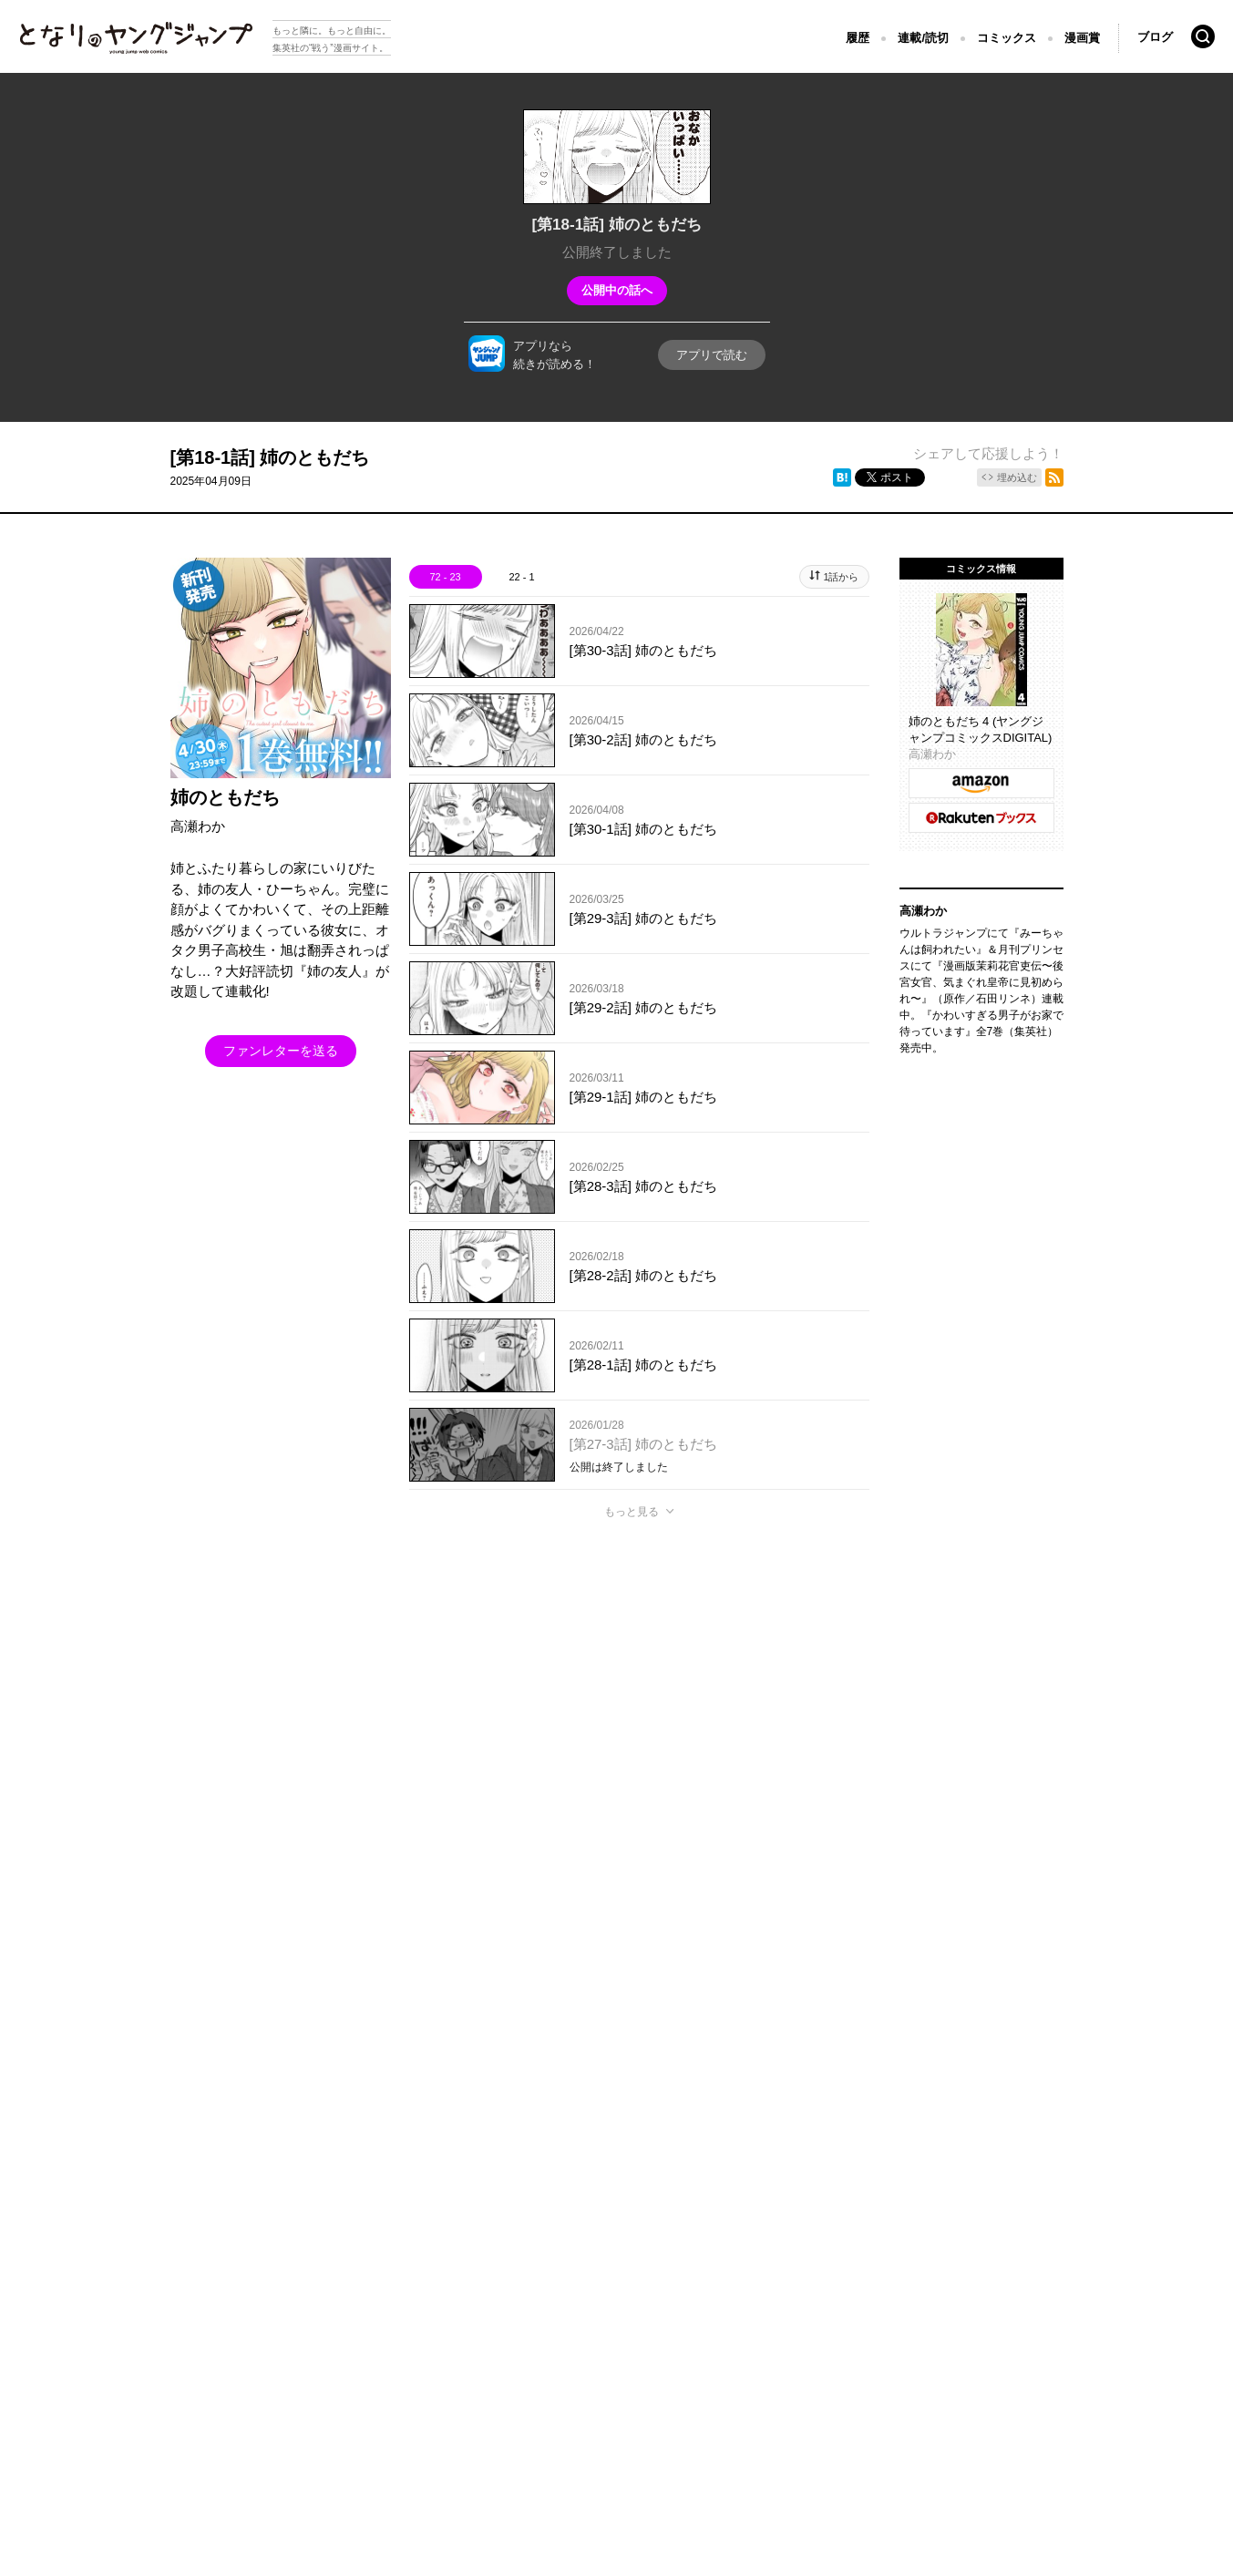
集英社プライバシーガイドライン (285, 2316)
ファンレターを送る (280, 1050)
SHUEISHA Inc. (102, 2343)
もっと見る (631, 1511)
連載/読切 (923, 38)
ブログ (1155, 37)
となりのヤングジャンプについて (100, 2316)
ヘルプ (405, 2316)
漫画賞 (1082, 38)
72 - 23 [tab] (444, 576)
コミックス (1006, 38)
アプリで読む (711, 355)
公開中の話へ (616, 290)
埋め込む (1017, 477)
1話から (840, 576)
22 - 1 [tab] (521, 576)
